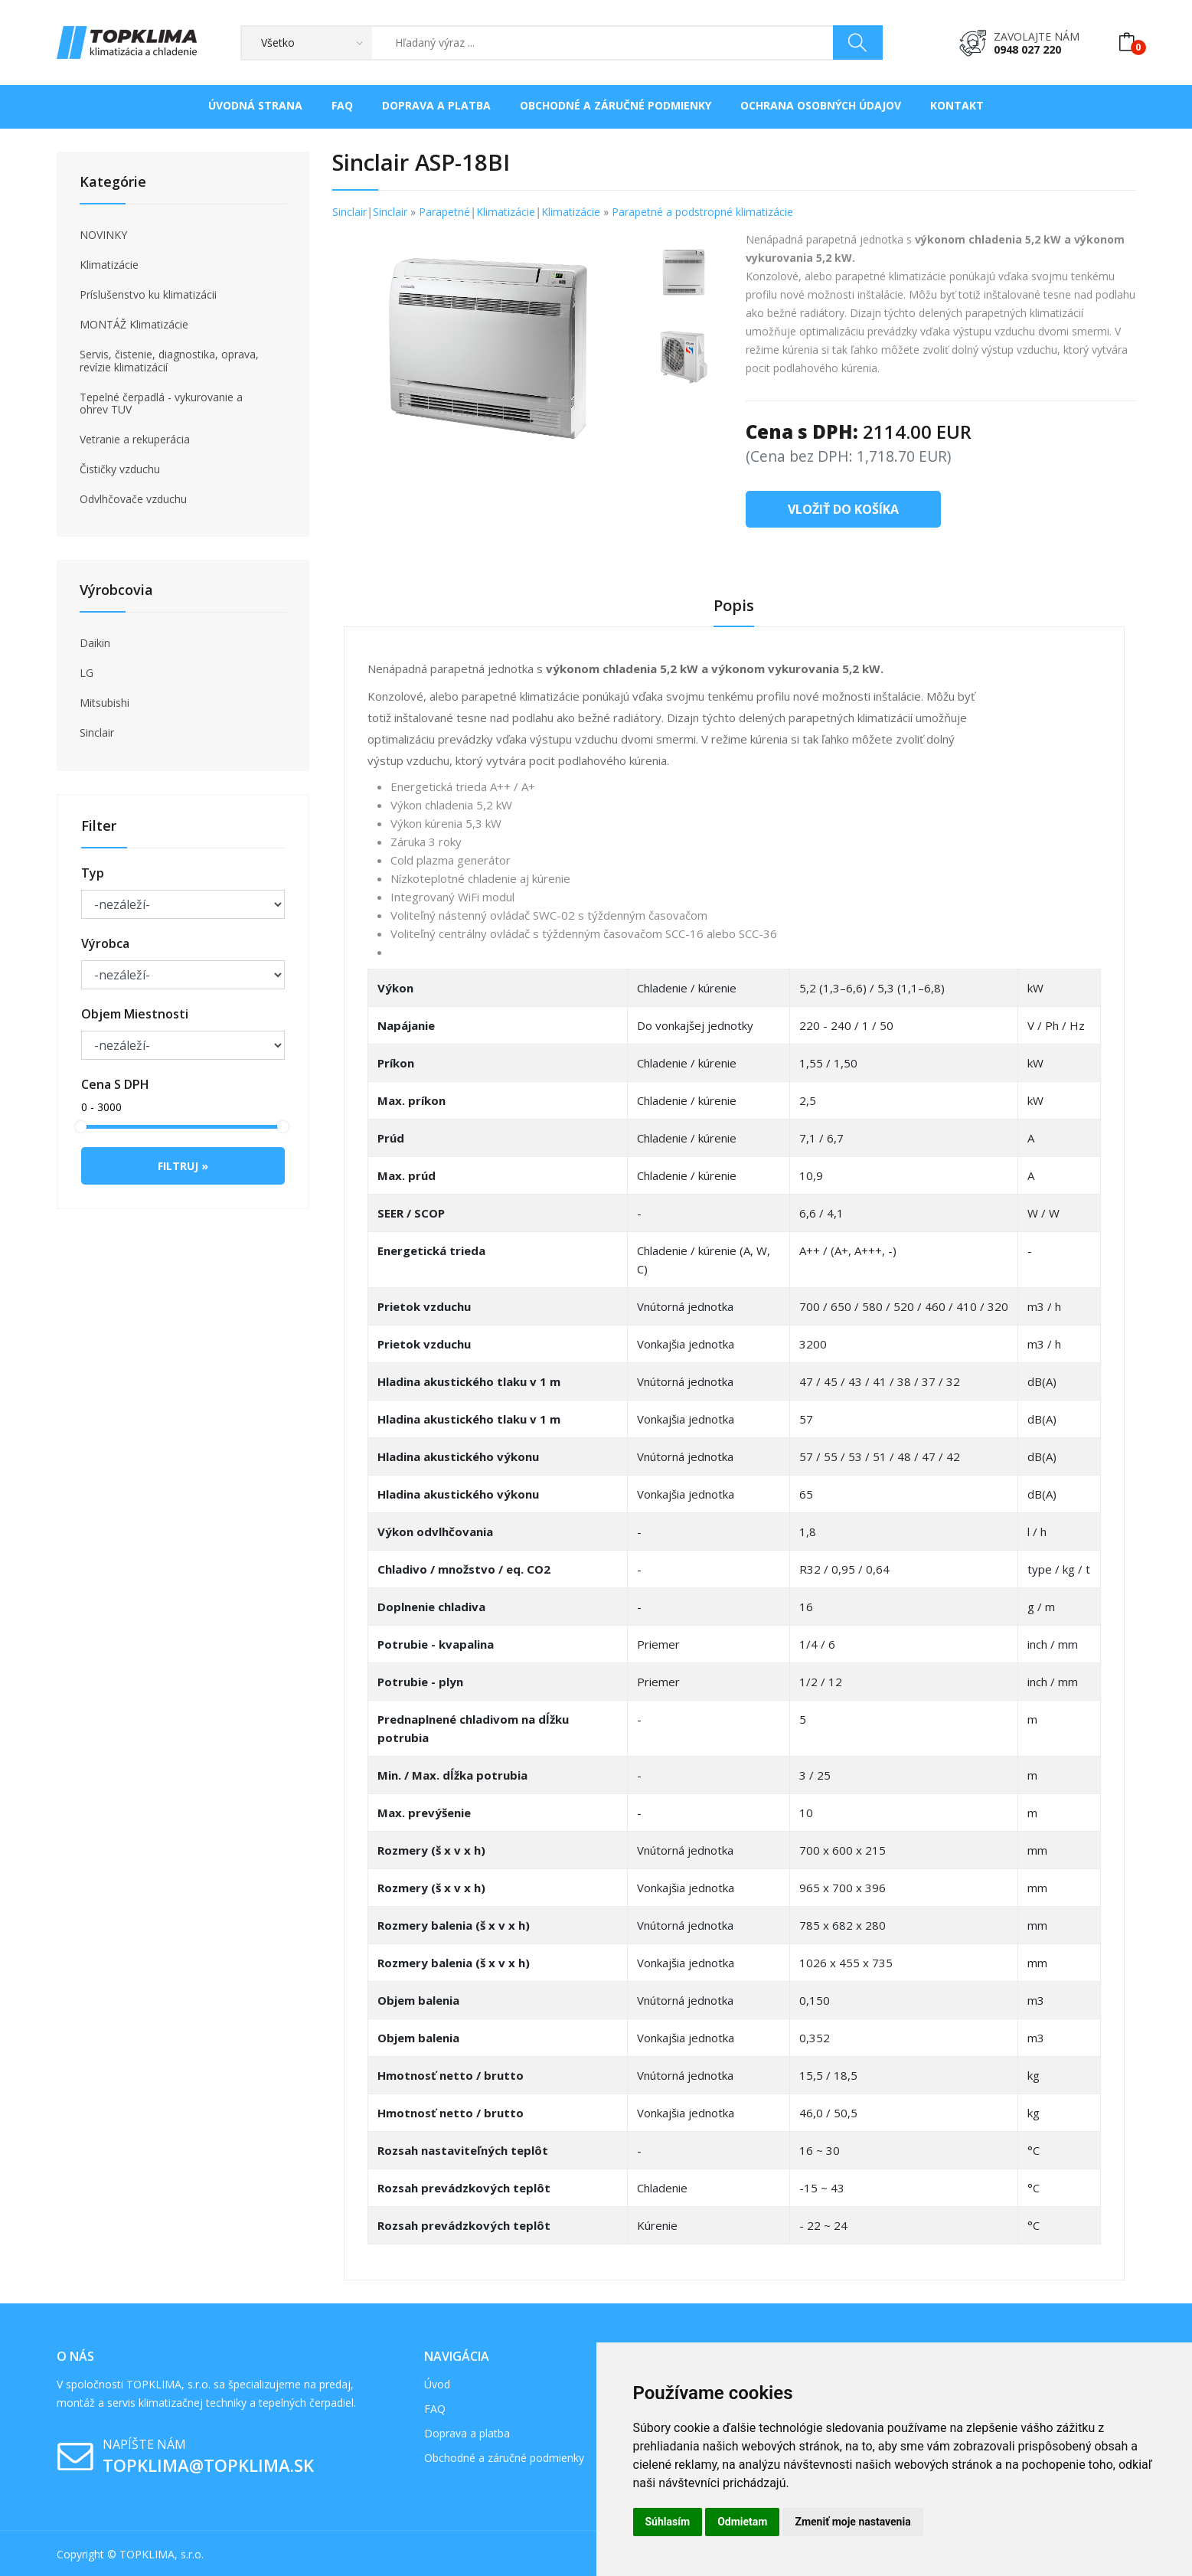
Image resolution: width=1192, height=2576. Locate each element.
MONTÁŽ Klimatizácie (134, 325)
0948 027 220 (1027, 49)
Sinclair (97, 733)
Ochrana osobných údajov (820, 105)
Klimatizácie (109, 265)
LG (86, 673)
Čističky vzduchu (120, 469)
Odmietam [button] (742, 2522)
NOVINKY (103, 235)
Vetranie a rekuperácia (135, 439)
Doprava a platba (436, 105)
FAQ (342, 105)
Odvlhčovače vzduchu (133, 499)
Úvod (437, 2384)
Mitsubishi (104, 703)
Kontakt (957, 105)
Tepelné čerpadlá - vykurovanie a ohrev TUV (161, 403)
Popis (734, 606)
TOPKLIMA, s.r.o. (161, 2554)
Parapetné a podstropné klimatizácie (702, 211)
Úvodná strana (255, 105)
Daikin (95, 643)
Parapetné (444, 211)
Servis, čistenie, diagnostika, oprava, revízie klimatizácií (169, 360)
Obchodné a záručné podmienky (615, 105)
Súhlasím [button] (668, 2522)
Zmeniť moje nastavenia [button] (852, 2522)
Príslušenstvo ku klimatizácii (148, 295)
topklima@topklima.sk (208, 2464)
